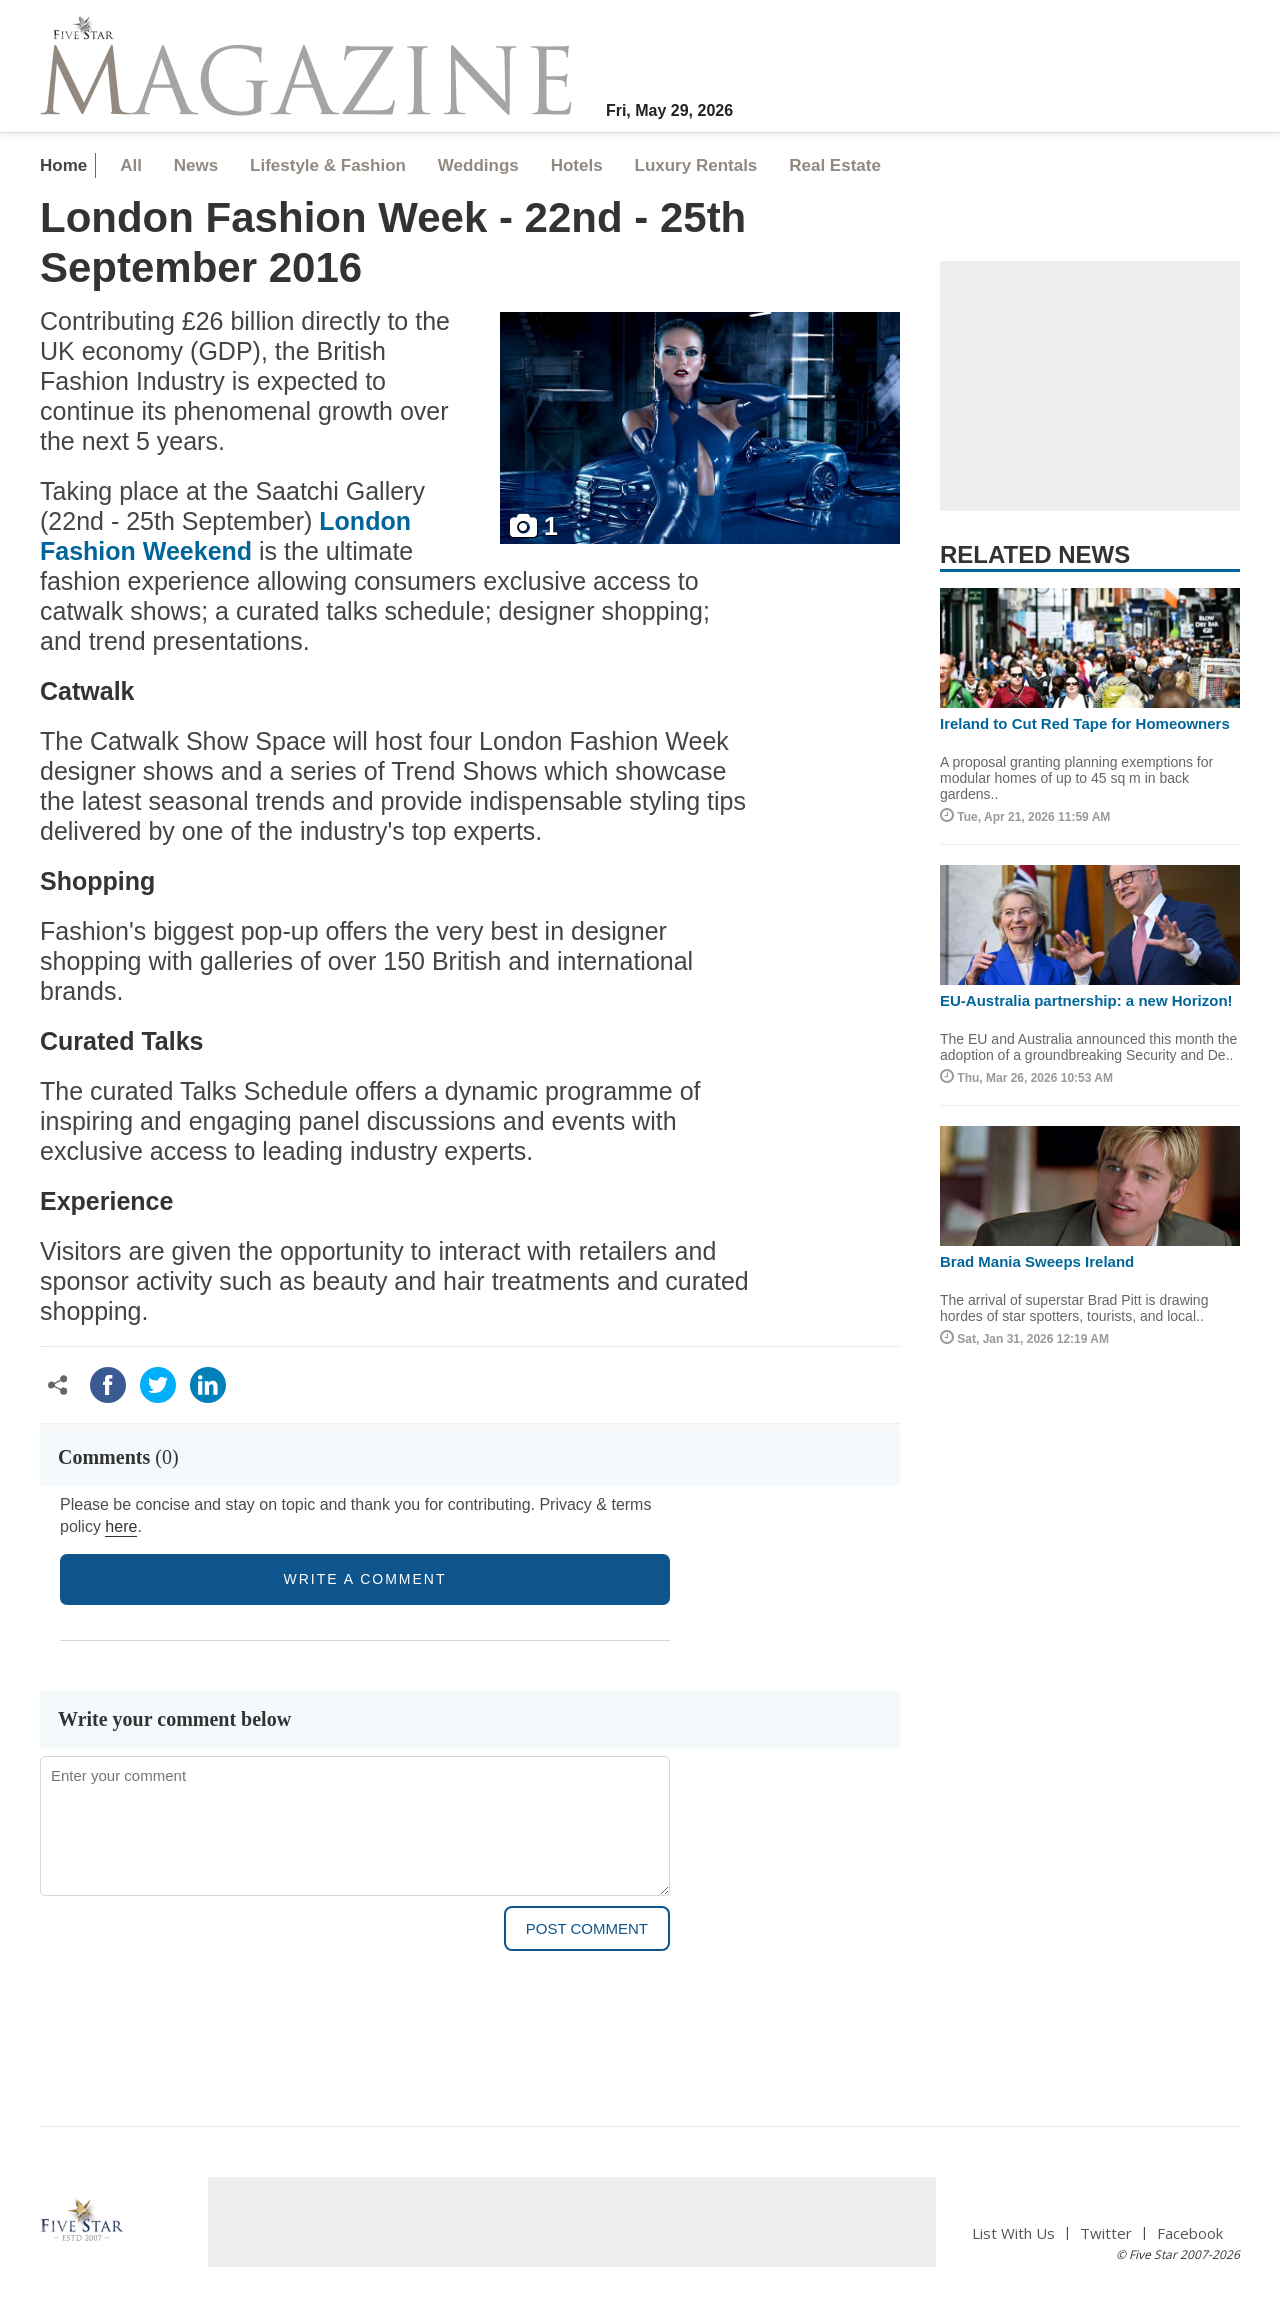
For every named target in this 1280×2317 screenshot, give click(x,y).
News (196, 165)
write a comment (365, 1579)
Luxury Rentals (696, 165)
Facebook (1190, 2233)
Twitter (1106, 2233)
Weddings (478, 165)
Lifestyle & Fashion (328, 165)
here (121, 1526)
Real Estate (835, 165)
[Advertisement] (1090, 386)
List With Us (1013, 2233)
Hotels (577, 165)
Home (63, 165)
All (131, 165)
